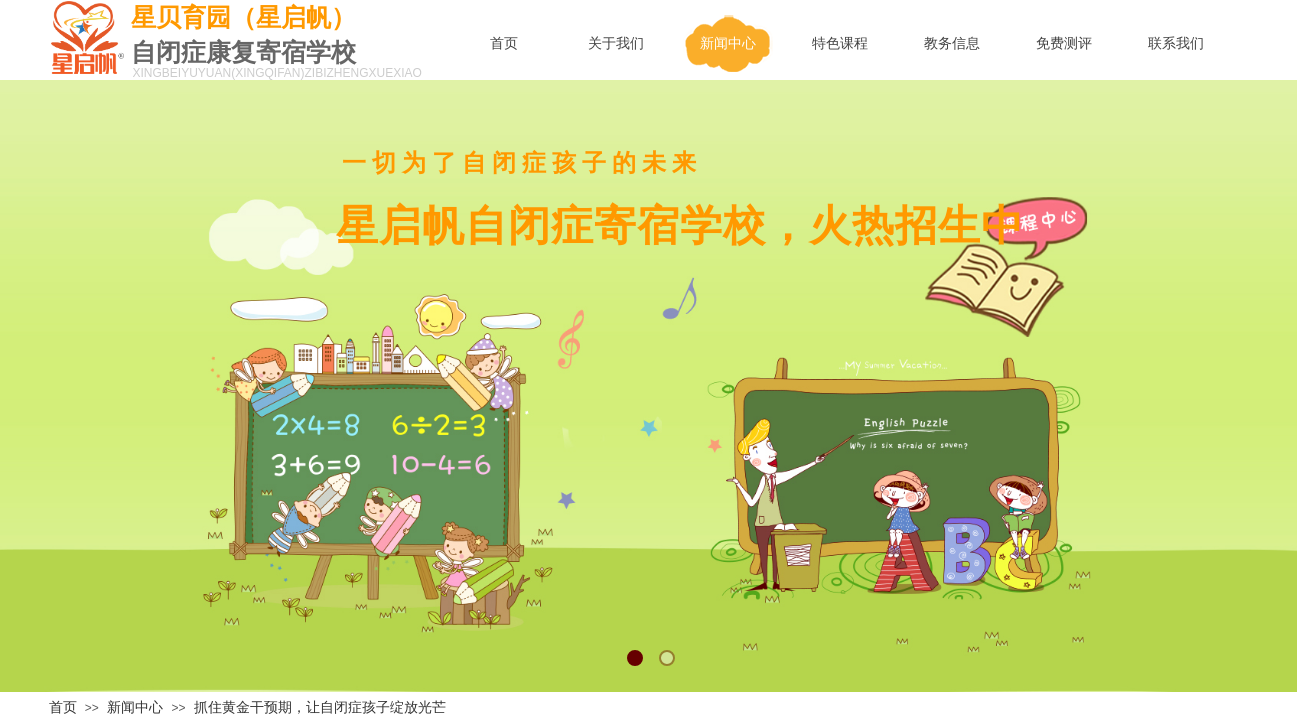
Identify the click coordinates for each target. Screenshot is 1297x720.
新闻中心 (135, 707)
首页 (63, 707)
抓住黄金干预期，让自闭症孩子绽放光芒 (320, 707)
